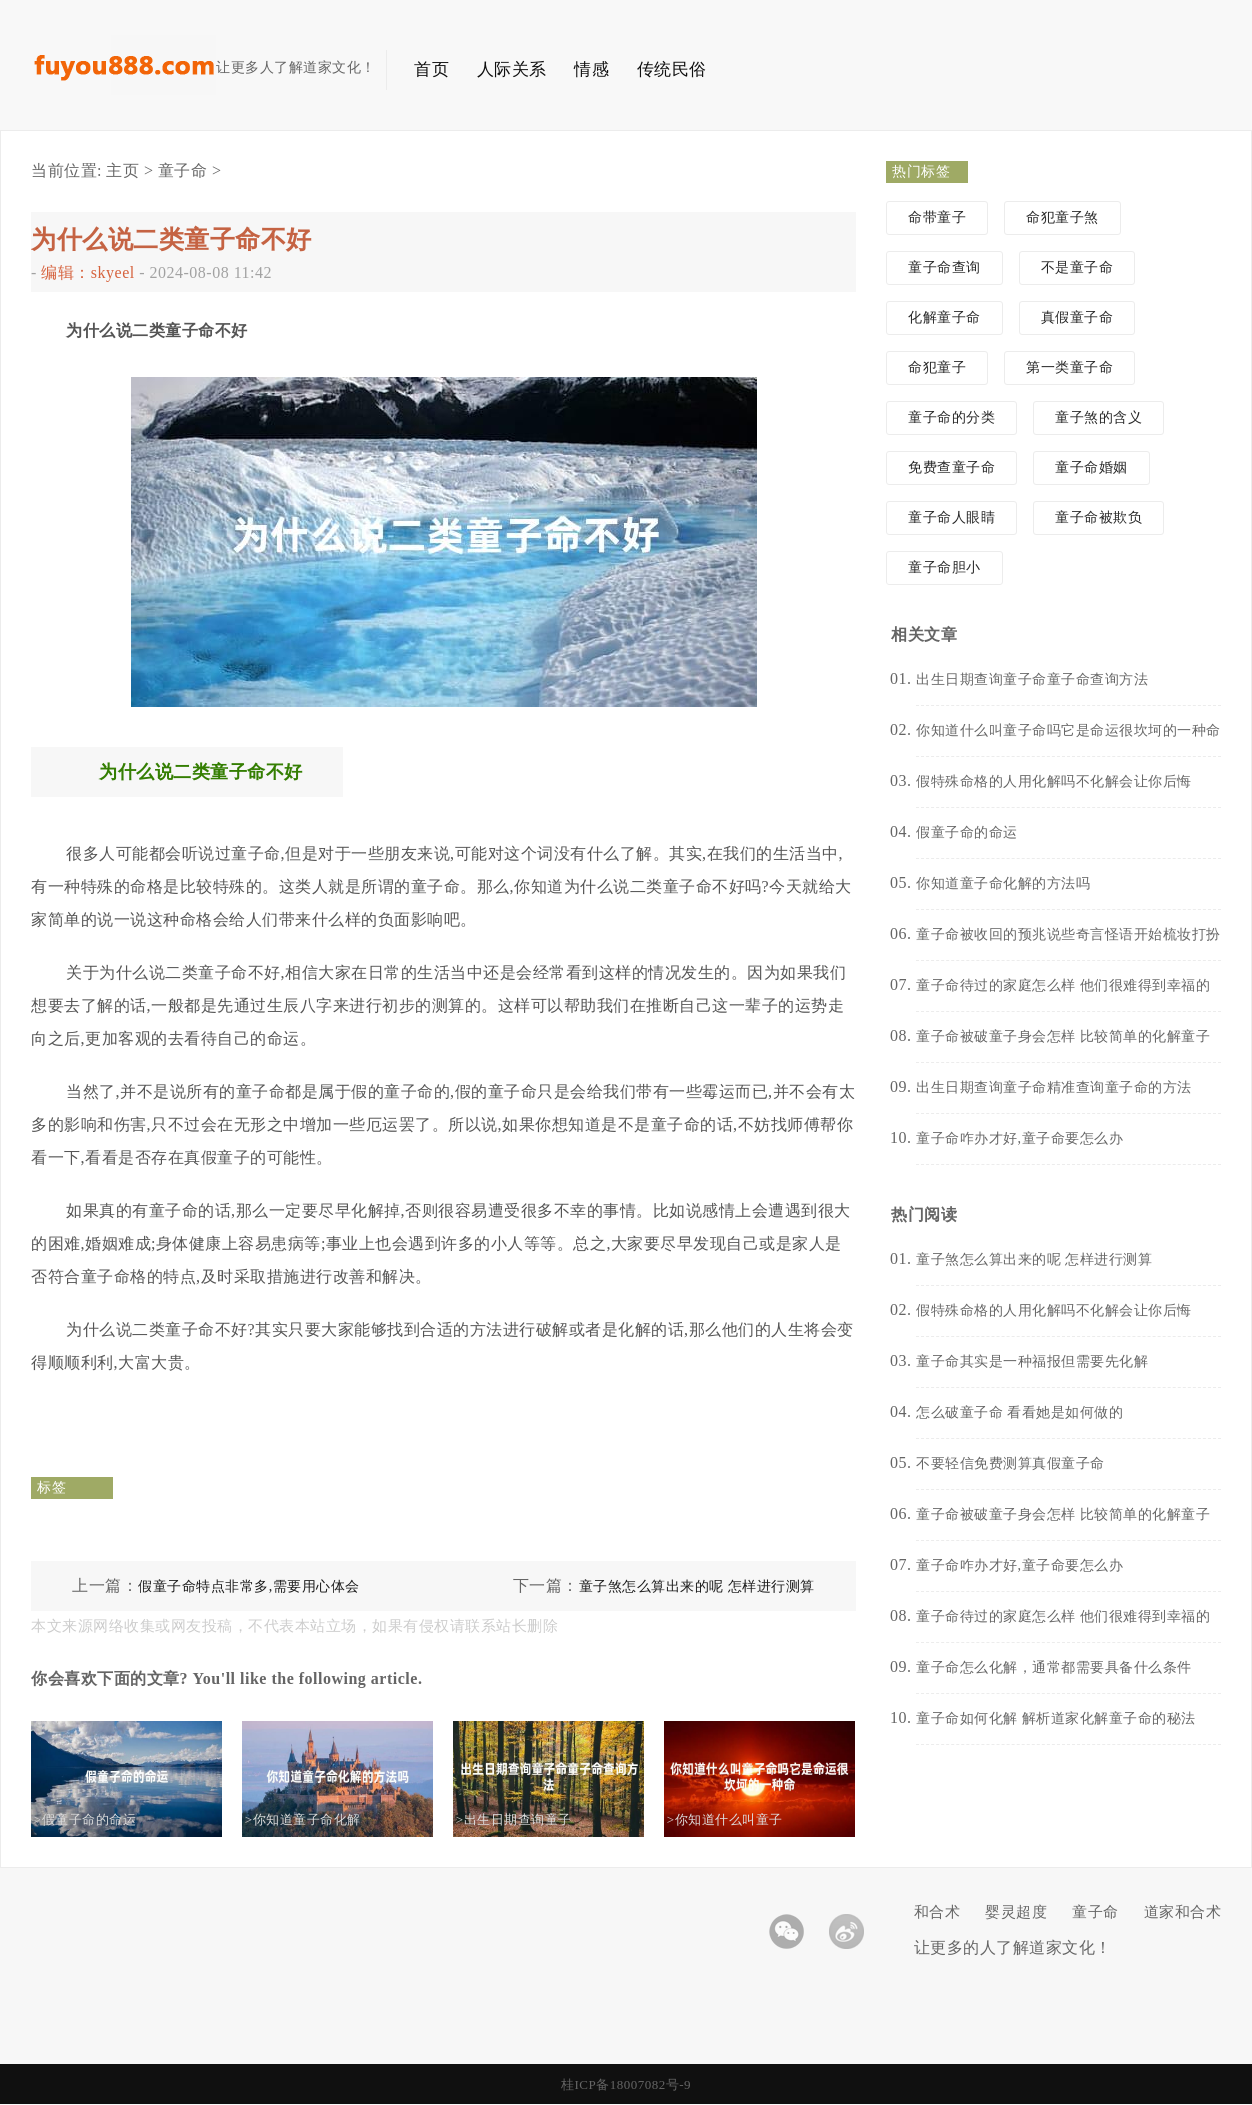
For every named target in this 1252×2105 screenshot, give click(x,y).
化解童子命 (944, 317)
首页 (431, 69)
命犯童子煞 (1062, 217)
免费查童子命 (951, 467)
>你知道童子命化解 (320, 1819)
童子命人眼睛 (951, 517)
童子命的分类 (951, 417)
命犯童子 (937, 367)
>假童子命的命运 (102, 1819)
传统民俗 (672, 69)
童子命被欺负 (1098, 517)
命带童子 (937, 217)
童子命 (183, 170)
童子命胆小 (944, 567)
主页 (122, 170)
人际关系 (512, 69)
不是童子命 (1077, 267)
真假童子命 (1077, 317)
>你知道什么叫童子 (742, 1819)
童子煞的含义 (1098, 417)
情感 (591, 69)
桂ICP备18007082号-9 (626, 2084)
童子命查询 (944, 267)
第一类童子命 (1069, 367)
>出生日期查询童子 (531, 1819)
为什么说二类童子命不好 (171, 239)
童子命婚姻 (1091, 467)
